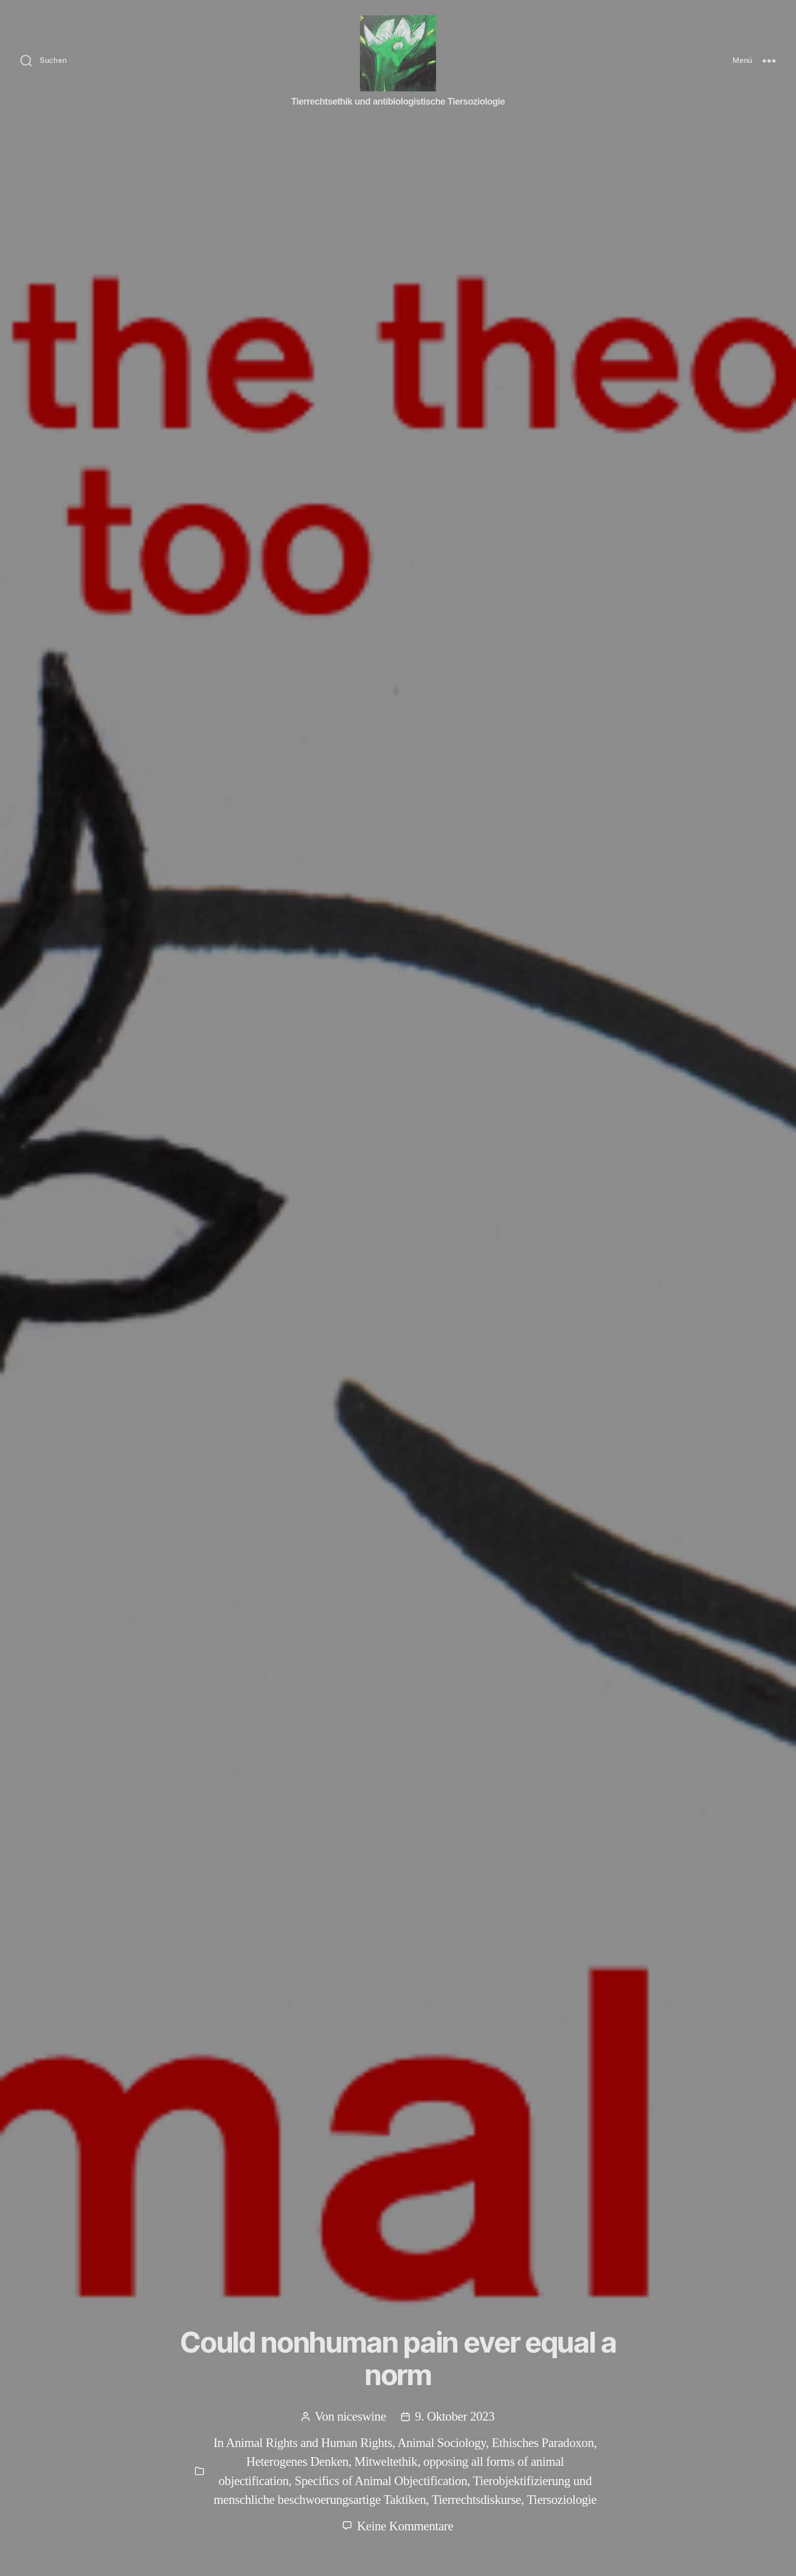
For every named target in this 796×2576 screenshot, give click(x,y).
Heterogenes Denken (297, 2461)
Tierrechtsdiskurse (476, 2499)
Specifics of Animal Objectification (380, 2481)
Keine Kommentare (405, 2526)
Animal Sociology (441, 2443)
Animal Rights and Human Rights (309, 2443)
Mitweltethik (385, 2461)
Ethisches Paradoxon (543, 2443)
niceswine (361, 2416)
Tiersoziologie (562, 2499)
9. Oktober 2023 (454, 2416)
